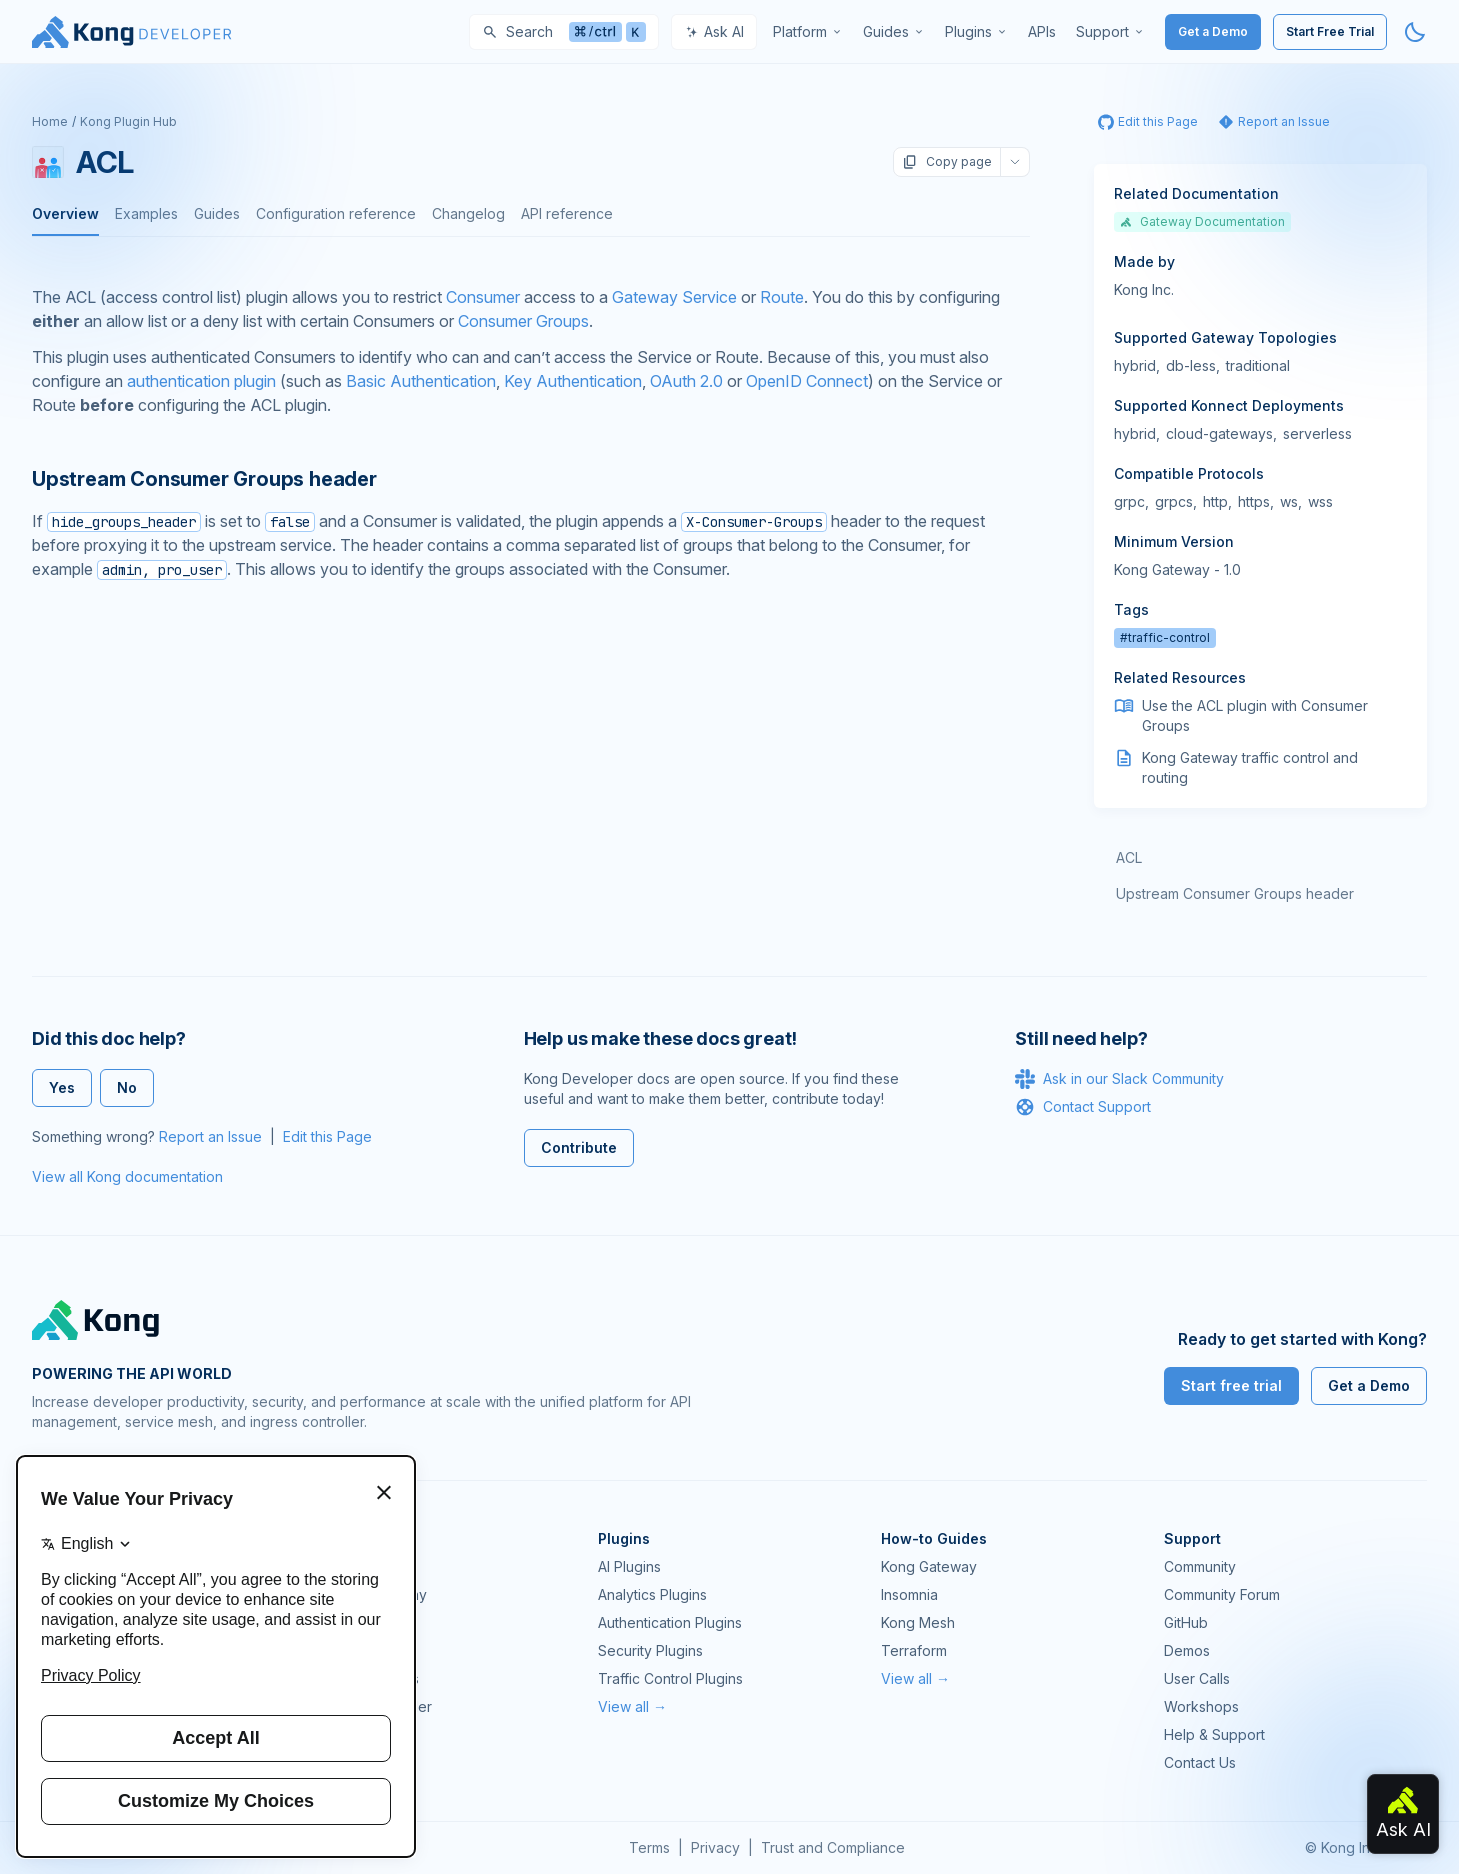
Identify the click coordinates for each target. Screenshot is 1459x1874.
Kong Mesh (352, 1622)
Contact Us (1200, 1762)
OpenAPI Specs (367, 1678)
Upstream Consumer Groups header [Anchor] (204, 479)
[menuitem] (808, 32)
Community (1200, 1566)
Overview (65, 213)
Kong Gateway (363, 1566)
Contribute (579, 1147)
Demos (1187, 1650)
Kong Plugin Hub (128, 121)
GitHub (1186, 1622)
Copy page (947, 162)
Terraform (914, 1650)
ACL (1129, 857)
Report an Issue (210, 1136)
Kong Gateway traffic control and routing (1250, 767)
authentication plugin (201, 381)
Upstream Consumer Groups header (1235, 893)
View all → (632, 1706)
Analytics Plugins (652, 1594)
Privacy (715, 1847)
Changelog (468, 213)
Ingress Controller (373, 1706)
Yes (62, 1087)
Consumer (483, 297)
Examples (146, 213)
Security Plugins (650, 1650)
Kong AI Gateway (371, 1594)
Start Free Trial (1330, 31)
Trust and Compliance (833, 1847)
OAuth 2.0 (686, 381)
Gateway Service (674, 297)
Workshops (1201, 1706)
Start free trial (1231, 1385)
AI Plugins (629, 1566)
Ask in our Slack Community (1119, 1079)
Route (782, 297)
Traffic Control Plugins (670, 1678)
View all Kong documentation (127, 1176)
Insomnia (343, 1650)
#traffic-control (1165, 637)
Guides (217, 213)
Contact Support (1083, 1107)
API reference (567, 213)
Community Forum (1222, 1594)
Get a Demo (1213, 31)
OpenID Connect (807, 381)
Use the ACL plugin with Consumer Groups (1255, 715)
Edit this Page (327, 1136)
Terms (649, 1847)
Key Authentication (573, 381)
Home (50, 121)
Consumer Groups (523, 321)
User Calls (1197, 1678)
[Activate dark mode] (1415, 32)
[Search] (564, 32)
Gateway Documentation (1202, 221)
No (127, 1087)
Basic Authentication (421, 381)
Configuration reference (336, 213)
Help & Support (1214, 1734)
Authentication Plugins (670, 1622)
